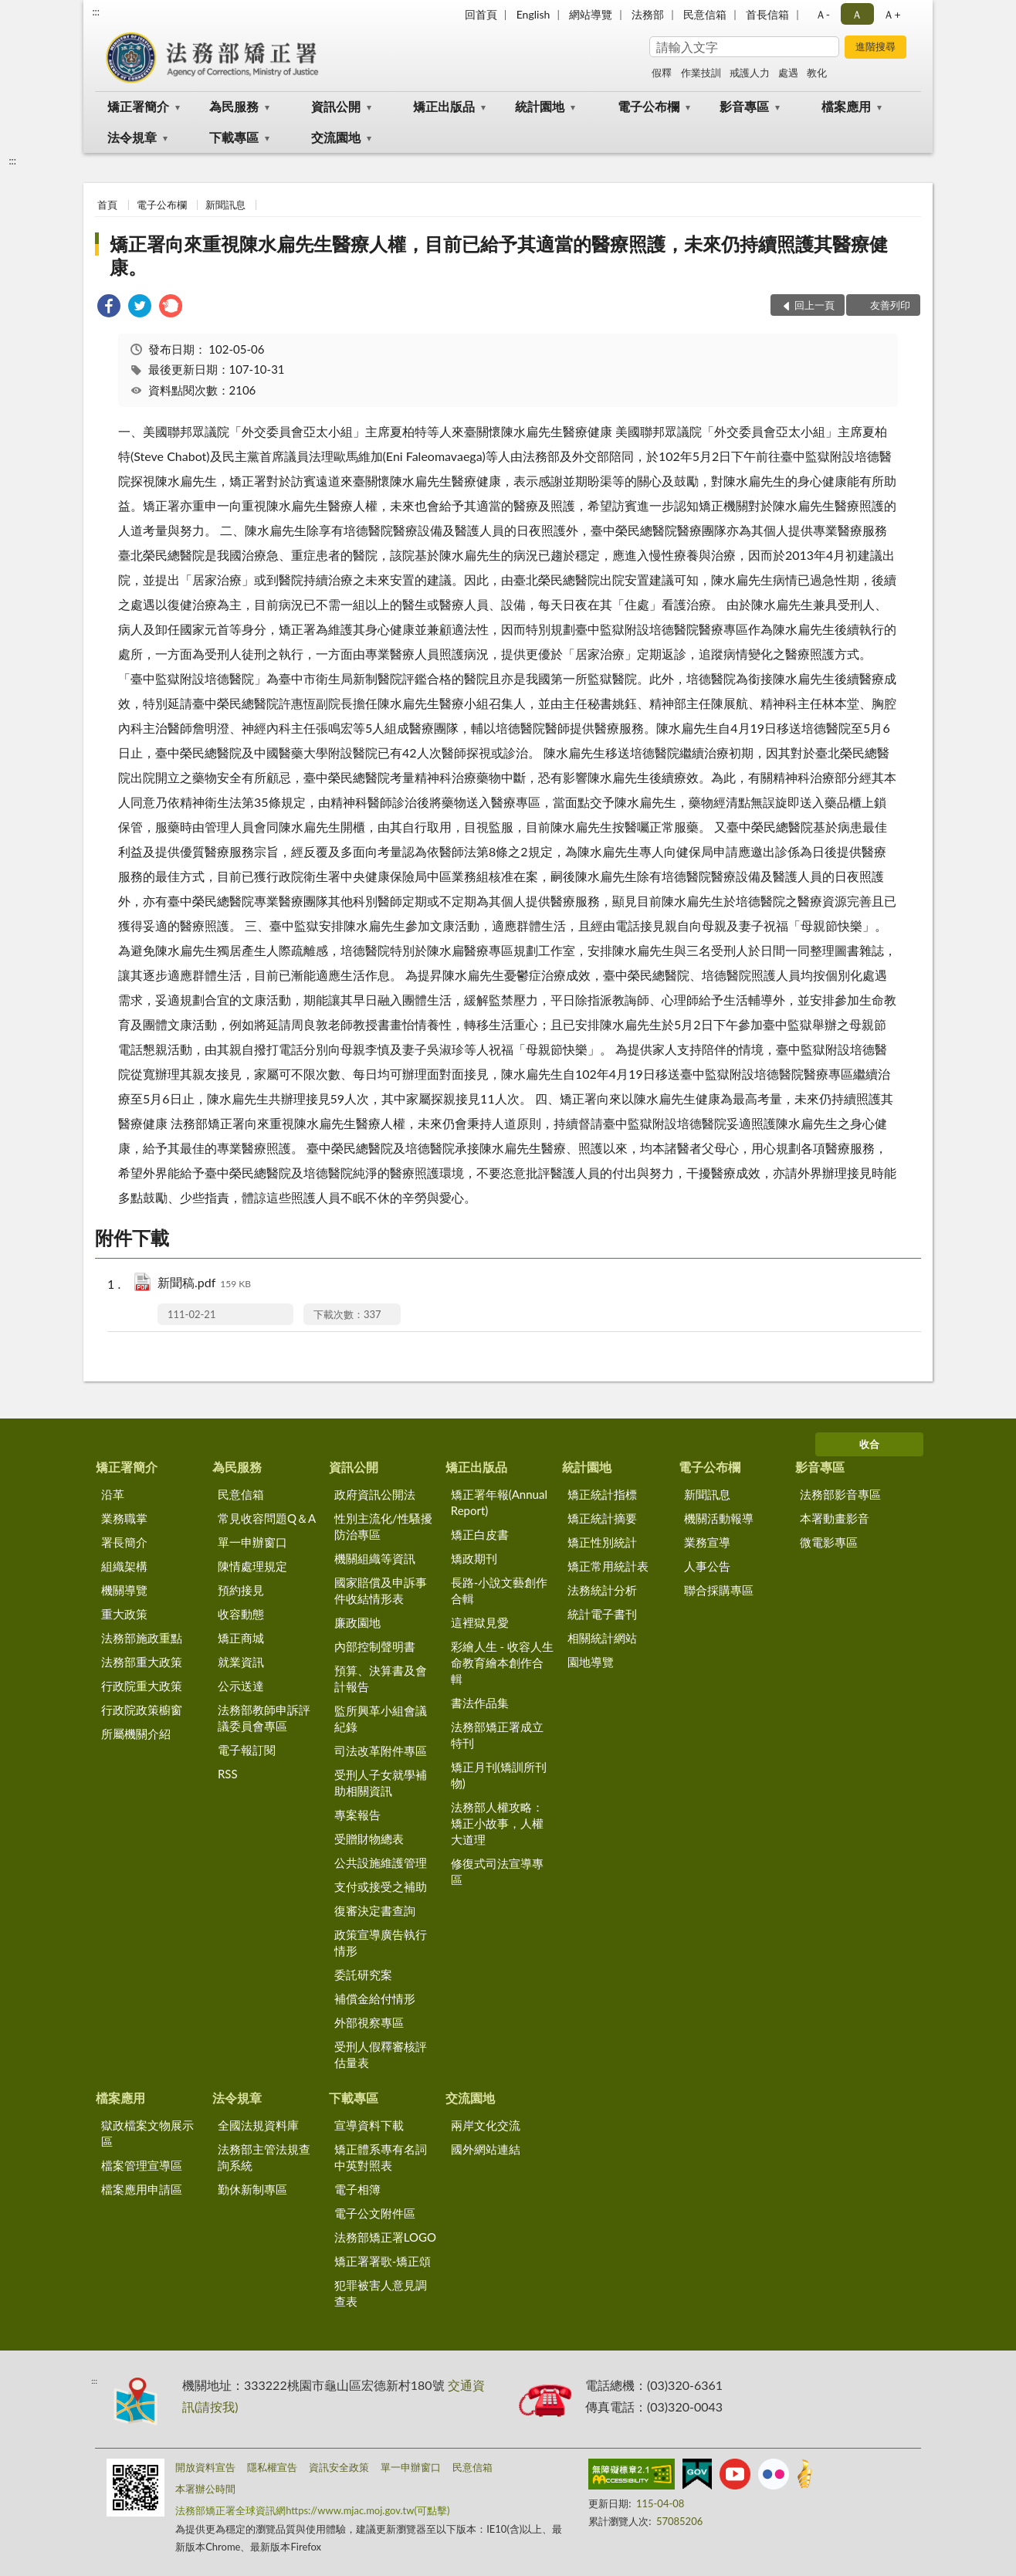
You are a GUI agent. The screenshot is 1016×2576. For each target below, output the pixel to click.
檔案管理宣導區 (141, 2165)
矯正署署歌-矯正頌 (383, 2261)
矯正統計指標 (602, 1494)
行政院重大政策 (141, 1686)
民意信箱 (704, 14)
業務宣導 (707, 1542)
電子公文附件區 (374, 2213)
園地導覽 (590, 1662)
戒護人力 (750, 72)
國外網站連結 (485, 2149)
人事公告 (707, 1566)
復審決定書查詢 (374, 1910)
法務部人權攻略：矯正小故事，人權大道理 (497, 1823)
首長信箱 (767, 14)
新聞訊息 (225, 204)
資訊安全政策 (339, 2467)
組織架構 (124, 1566)
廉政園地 (357, 1622)
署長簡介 (124, 1542)
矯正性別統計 (602, 1542)
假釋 (662, 72)
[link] (108, 307)
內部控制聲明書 (374, 1646)
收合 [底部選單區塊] (869, 1444)
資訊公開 (336, 106)
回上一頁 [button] (814, 305)
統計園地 (539, 106)
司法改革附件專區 (380, 1750)
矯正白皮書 (480, 1534)
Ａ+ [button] (891, 14)
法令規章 (132, 137)
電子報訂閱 (247, 1750)
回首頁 (481, 14)
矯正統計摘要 (602, 1518)
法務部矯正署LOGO (385, 2237)
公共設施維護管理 (380, 1862)
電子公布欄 (648, 106)
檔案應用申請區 (141, 2189)
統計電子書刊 (602, 1614)
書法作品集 (480, 1703)
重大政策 (124, 1614)
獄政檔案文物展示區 (147, 2133)
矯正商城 (241, 1638)
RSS (228, 1774)
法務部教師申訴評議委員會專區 (264, 1718)
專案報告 (357, 1815)
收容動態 (241, 1614)
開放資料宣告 (205, 2467)
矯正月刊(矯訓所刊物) (499, 1775)
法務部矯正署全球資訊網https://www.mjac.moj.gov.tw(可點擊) (312, 2510)
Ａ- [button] (822, 14)
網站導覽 (590, 14)
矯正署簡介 (138, 106)
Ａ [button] (857, 14)
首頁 (107, 204)
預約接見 (241, 1590)
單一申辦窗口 (252, 1542)
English (533, 14)
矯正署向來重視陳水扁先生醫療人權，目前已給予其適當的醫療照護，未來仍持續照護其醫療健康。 (499, 255)
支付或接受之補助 (380, 1886)
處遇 (788, 72)
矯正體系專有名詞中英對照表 (380, 2157)
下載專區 (234, 137)
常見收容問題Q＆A (267, 1518)
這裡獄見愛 (480, 1622)
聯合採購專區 (719, 1590)
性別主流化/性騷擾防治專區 (383, 1526)
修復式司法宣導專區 (497, 1871)
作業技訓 (701, 72)
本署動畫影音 (834, 1518)
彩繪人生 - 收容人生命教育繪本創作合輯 (502, 1662)
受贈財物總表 (369, 1839)
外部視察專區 (369, 2022)
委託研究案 (363, 1974)
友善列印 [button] (890, 305)
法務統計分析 (602, 1590)
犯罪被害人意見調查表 (380, 2293)
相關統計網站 (602, 1638)
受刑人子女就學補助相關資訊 (380, 1783)
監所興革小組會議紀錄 (380, 1718)
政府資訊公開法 (374, 1494)
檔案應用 (846, 106)
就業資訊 (241, 1662)
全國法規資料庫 (258, 2125)
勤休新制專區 (252, 2189)
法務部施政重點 (141, 1638)
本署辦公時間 (205, 2489)
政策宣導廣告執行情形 (380, 1942)
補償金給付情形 (374, 1998)
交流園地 (336, 137)
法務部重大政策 (141, 1662)
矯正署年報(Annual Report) (499, 1502)
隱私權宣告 (272, 2467)
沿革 (112, 1494)
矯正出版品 (444, 106)
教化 (817, 72)
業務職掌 (124, 1518)
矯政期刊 (474, 1558)
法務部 (648, 14)
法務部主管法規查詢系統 (264, 2157)
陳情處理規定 (252, 1566)
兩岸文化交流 (485, 2125)
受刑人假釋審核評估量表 (380, 2054)
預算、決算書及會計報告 (380, 1678)
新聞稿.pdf (204, 1284)
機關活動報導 (719, 1518)
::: (96, 11)
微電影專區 (829, 1542)
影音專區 (744, 106)
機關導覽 (124, 1590)
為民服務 (234, 106)
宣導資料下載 (369, 2125)
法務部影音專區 (840, 1494)
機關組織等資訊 (374, 1558)
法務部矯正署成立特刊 (497, 1735)
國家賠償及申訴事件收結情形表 (380, 1590)
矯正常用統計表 (608, 1566)
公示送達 (241, 1686)
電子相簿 (357, 2189)
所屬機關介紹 (136, 1733)
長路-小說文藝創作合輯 (499, 1590)
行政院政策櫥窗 (141, 1710)
